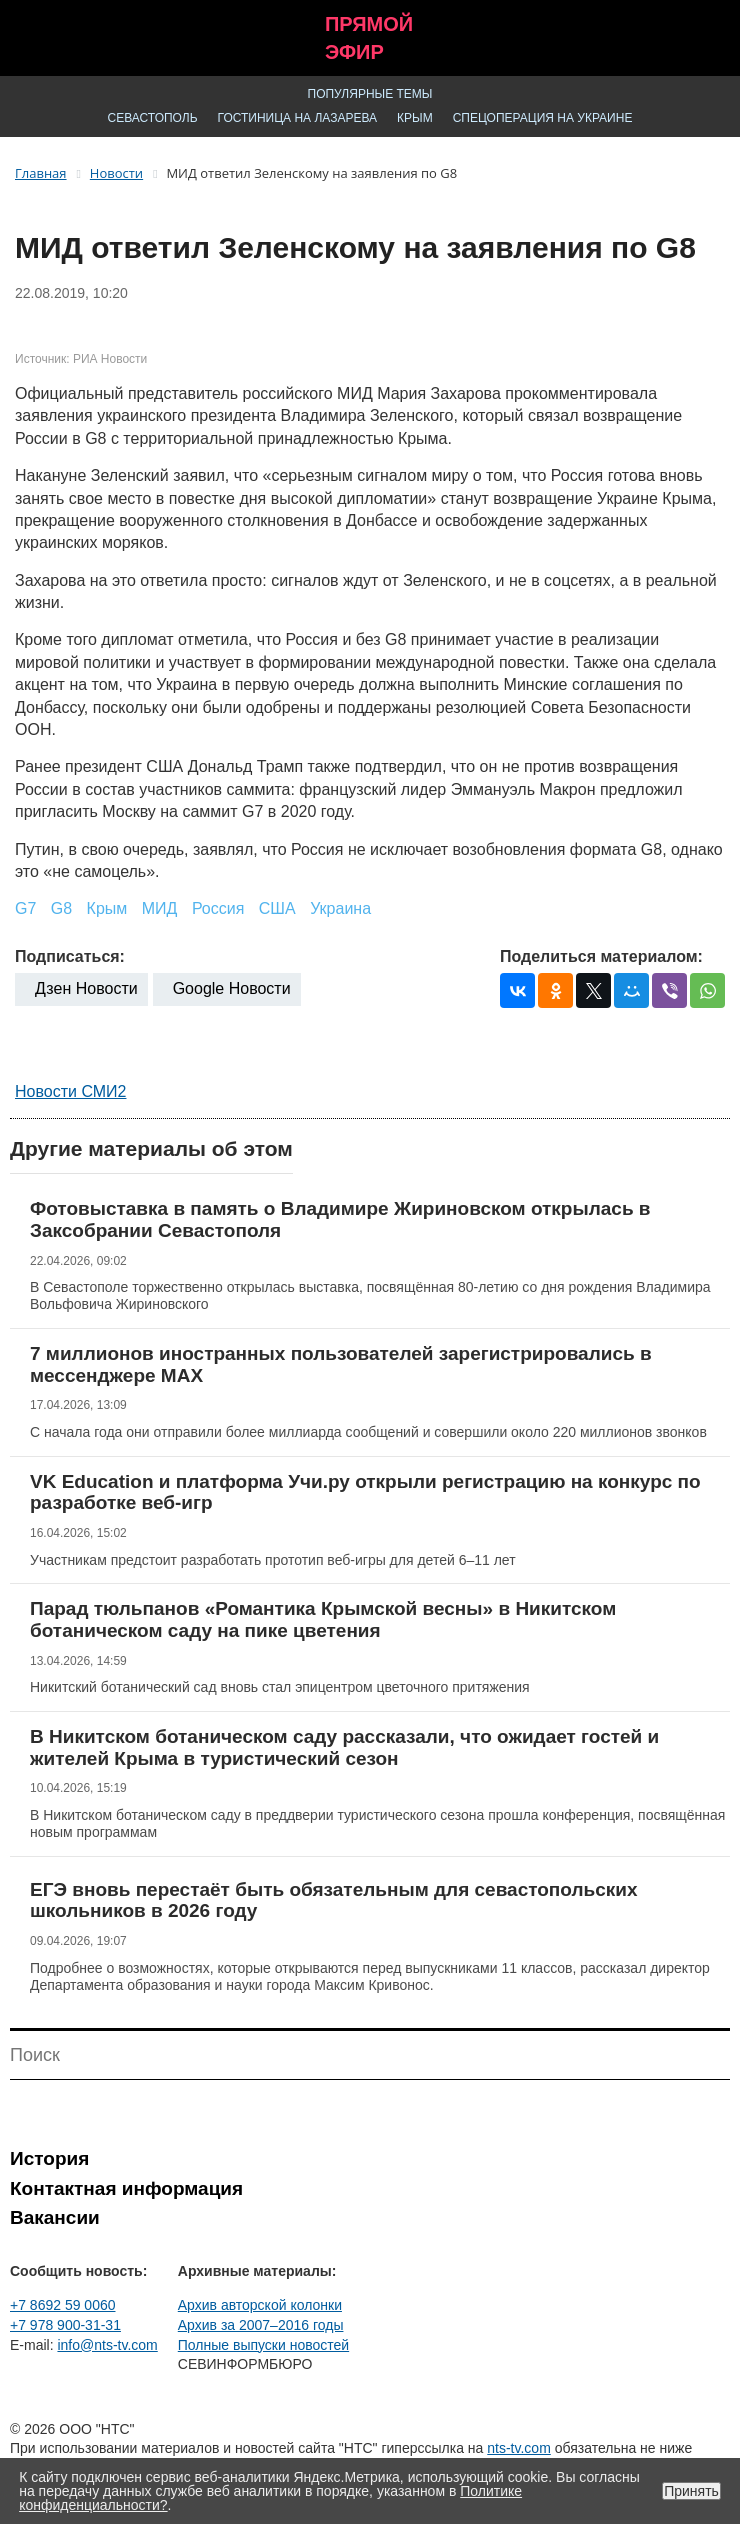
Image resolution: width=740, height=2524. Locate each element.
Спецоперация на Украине (543, 118)
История (49, 2158)
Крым (415, 118)
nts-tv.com (519, 2448)
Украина (340, 908)
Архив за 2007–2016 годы (261, 2325)
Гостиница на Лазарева (298, 118)
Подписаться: (70, 956)
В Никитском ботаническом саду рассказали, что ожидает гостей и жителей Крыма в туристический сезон (344, 1747)
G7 (25, 908)
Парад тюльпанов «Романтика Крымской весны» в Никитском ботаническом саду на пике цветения (323, 1619)
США (277, 908)
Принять (691, 2491)
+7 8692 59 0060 (63, 2305)
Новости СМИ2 (70, 1091)
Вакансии (55, 2217)
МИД (160, 908)
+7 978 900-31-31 (65, 2325)
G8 (61, 908)
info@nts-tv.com (107, 2345)
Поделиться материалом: (601, 956)
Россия (218, 908)
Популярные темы (370, 94)
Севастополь (153, 118)
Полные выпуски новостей (263, 2345)
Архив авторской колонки (260, 2305)
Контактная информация (126, 2188)
